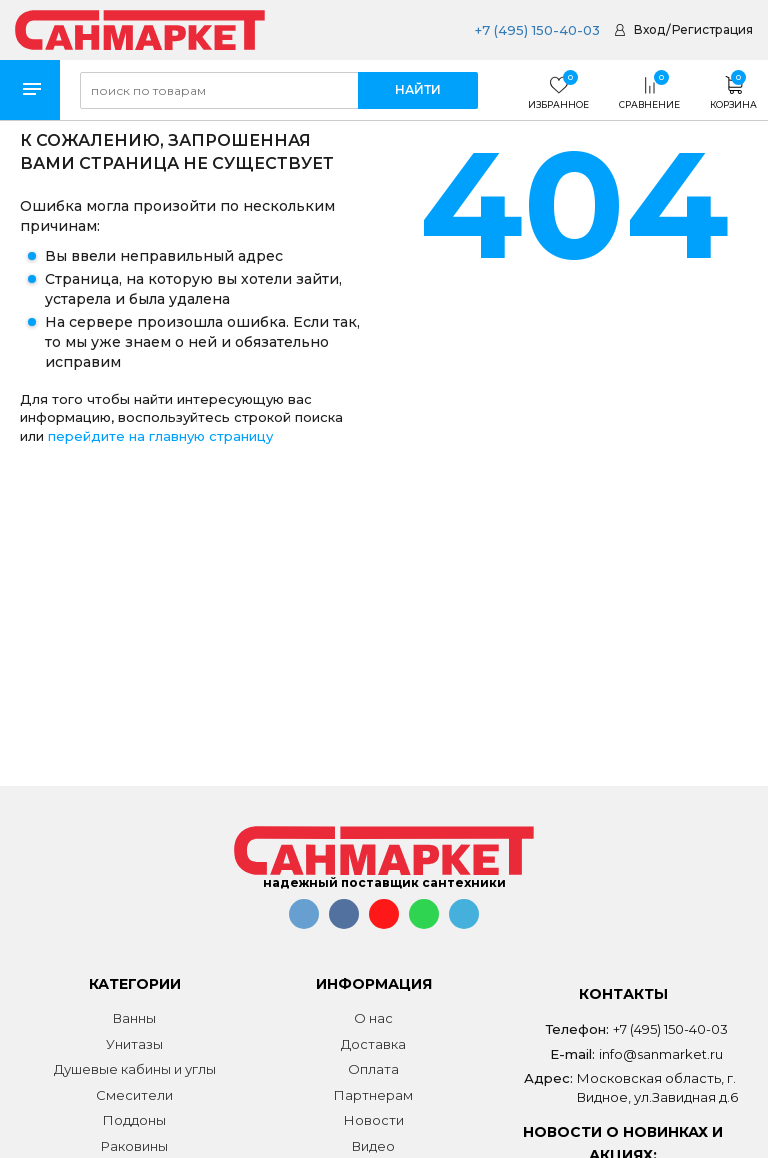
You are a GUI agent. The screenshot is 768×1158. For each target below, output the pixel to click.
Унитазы (134, 1044)
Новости (374, 1120)
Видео (373, 1146)
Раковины (134, 1146)
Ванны (134, 1018)
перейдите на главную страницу (160, 436)
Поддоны (134, 1120)
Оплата (373, 1069)
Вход (649, 29)
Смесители (134, 1095)
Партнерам (373, 1095)
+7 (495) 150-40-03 (537, 30)
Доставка (373, 1044)
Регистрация (712, 29)
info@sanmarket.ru (661, 1054)
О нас (373, 1018)
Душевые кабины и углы (135, 1069)
